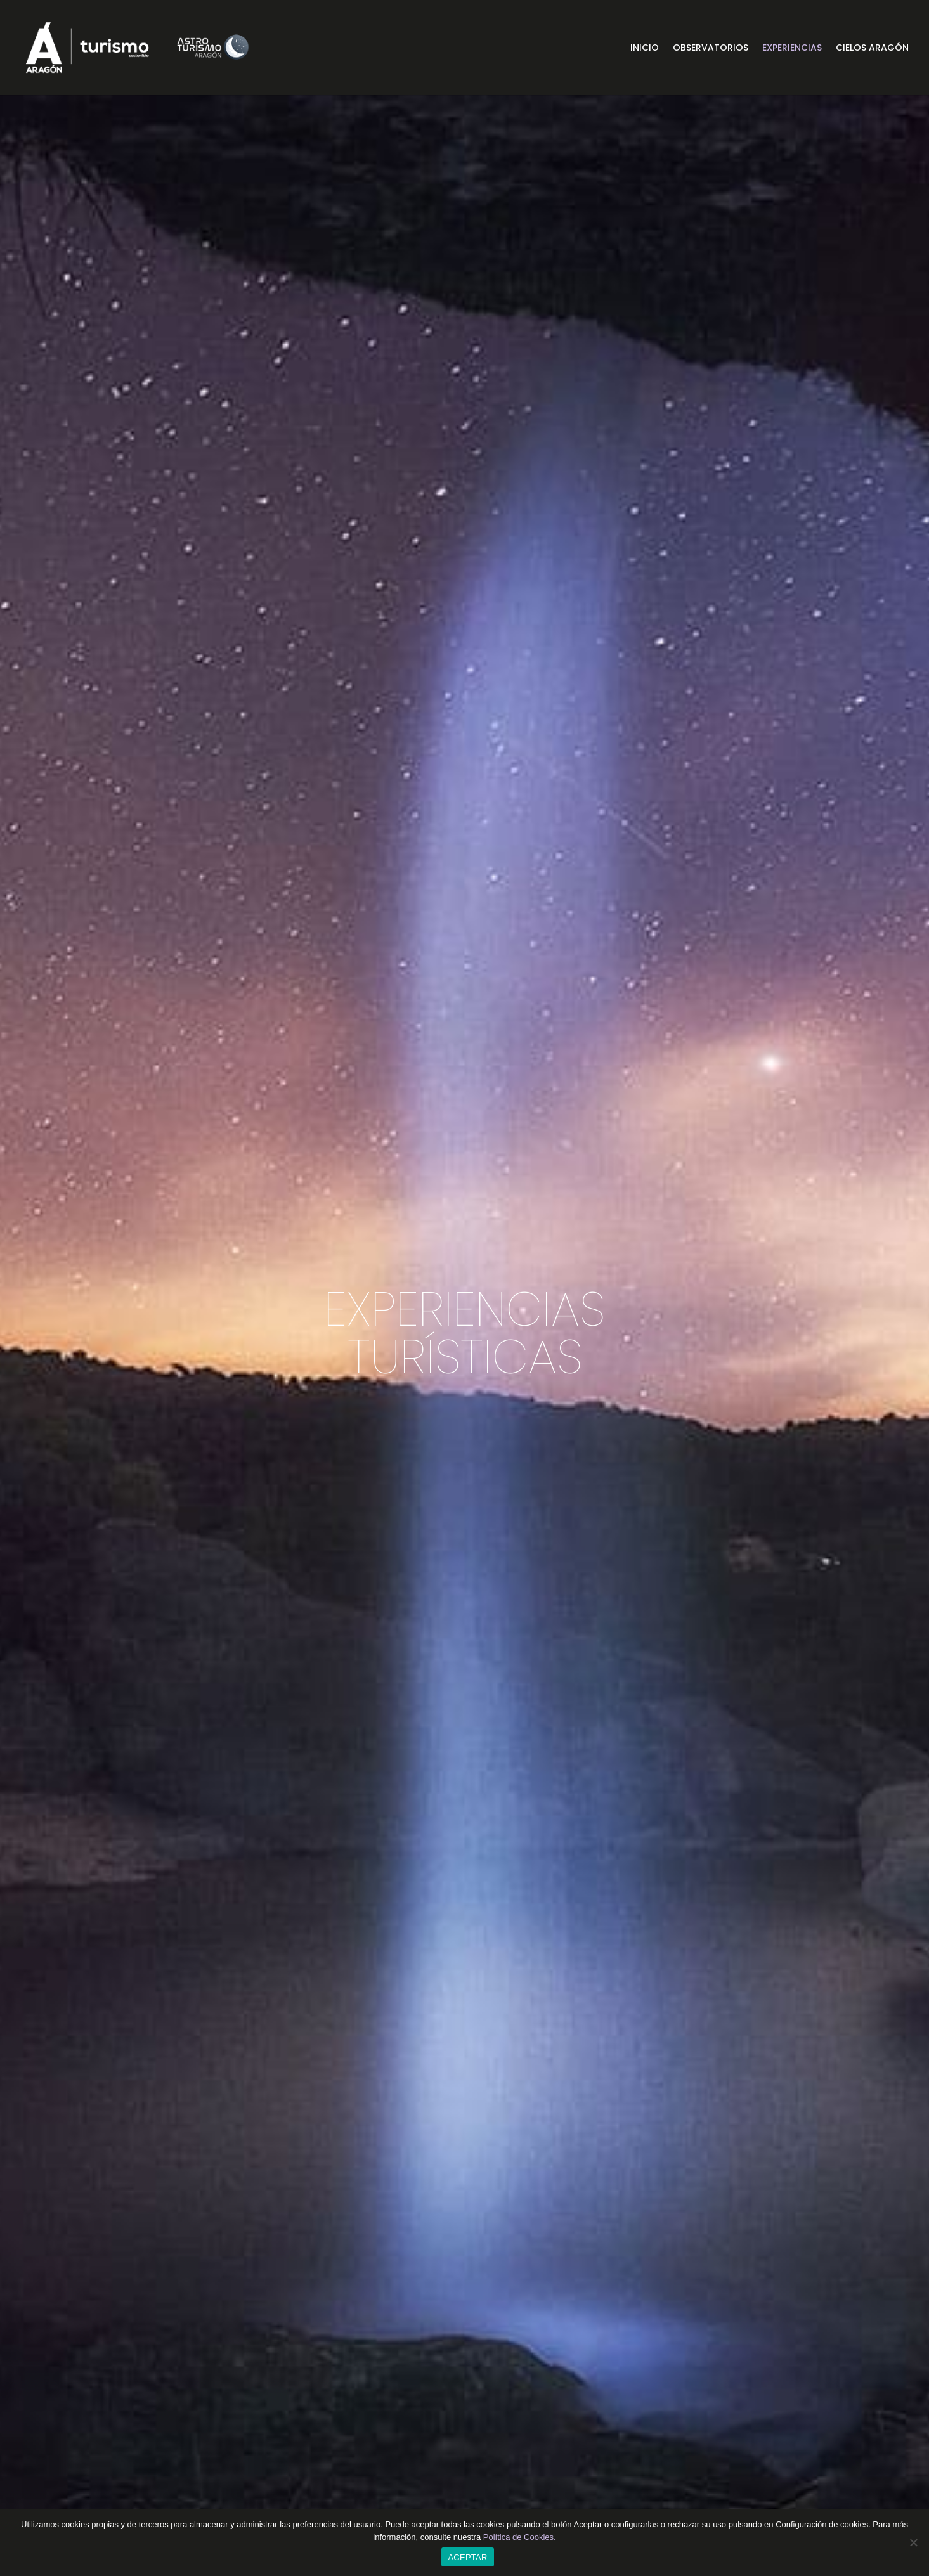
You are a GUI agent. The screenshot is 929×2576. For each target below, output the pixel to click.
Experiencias (792, 48)
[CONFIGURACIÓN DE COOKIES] (913, 2542)
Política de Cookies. (519, 2537)
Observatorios (710, 48)
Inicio (644, 48)
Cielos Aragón (872, 48)
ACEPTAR (467, 2557)
